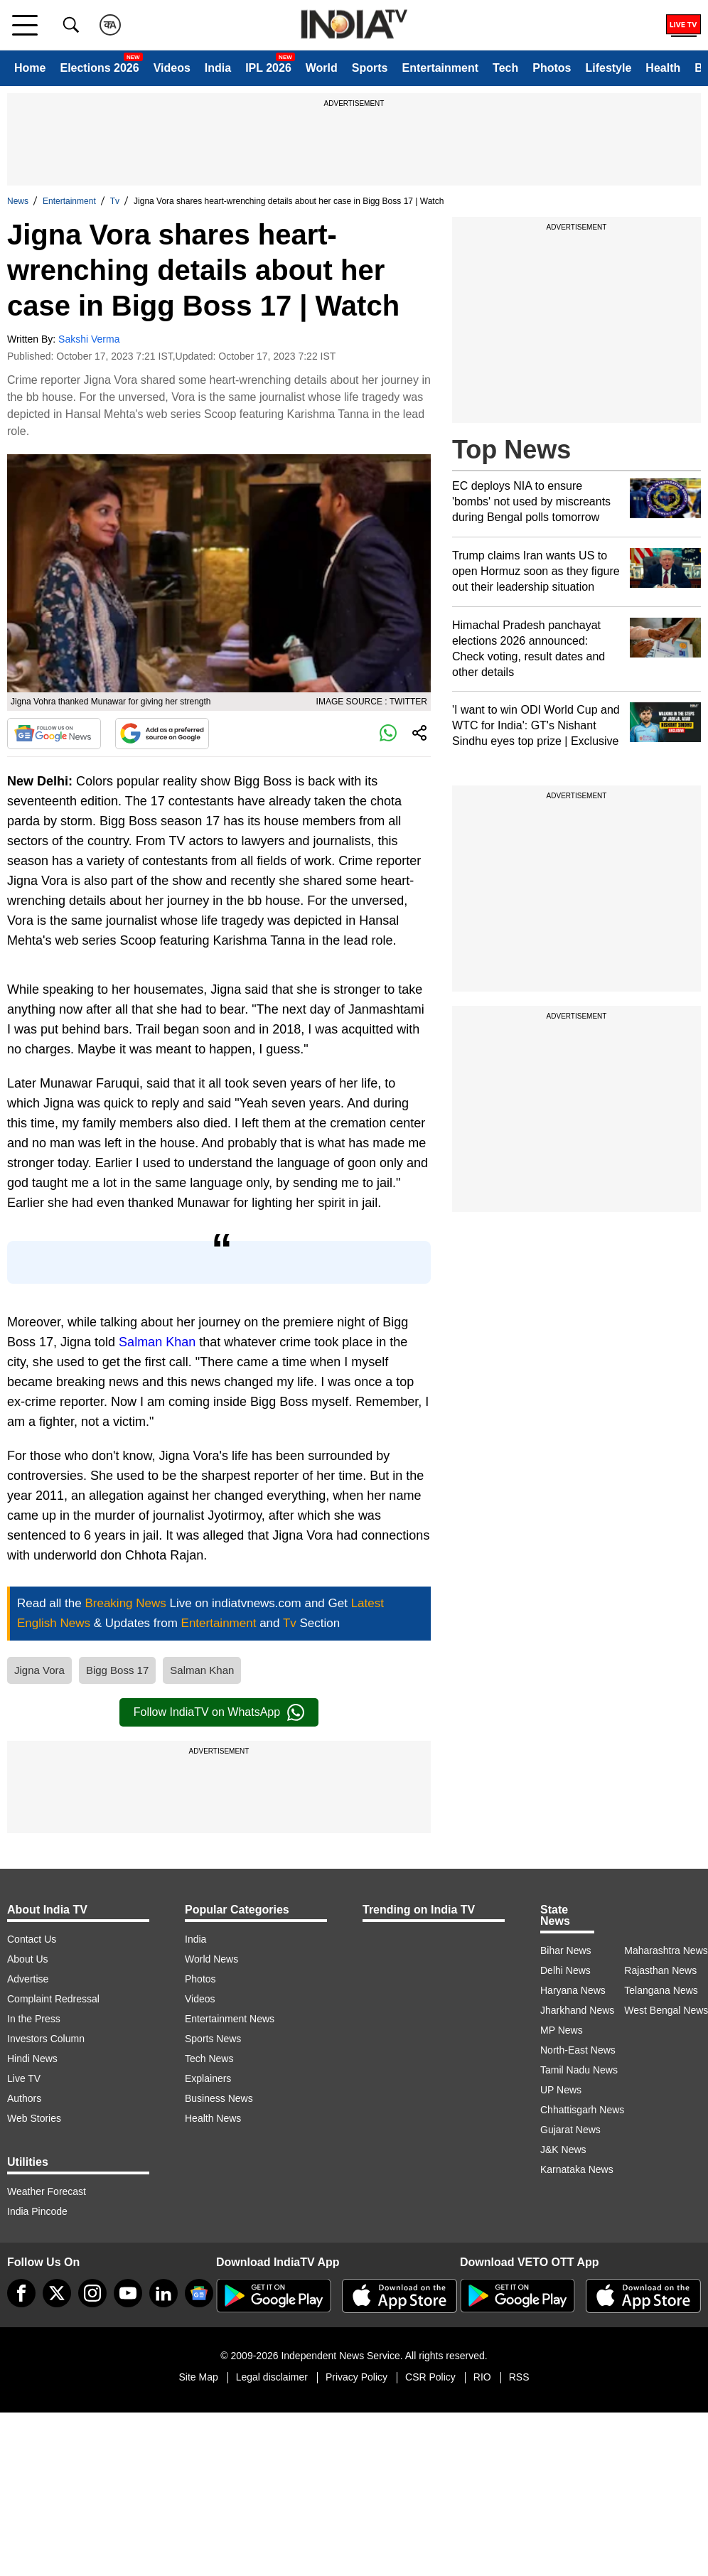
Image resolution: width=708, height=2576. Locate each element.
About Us (27, 1959)
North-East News (578, 2050)
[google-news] (199, 2293)
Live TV (24, 2078)
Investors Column (46, 2038)
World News (211, 1959)
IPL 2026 (268, 68)
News (17, 201)
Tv (114, 201)
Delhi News (565, 1970)
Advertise (27, 1979)
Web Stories (34, 2118)
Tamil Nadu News (579, 2070)
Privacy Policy (356, 2377)
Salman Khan (157, 1342)
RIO (482, 2377)
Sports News (213, 2038)
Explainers (208, 2078)
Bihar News (565, 1950)
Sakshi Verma (88, 339)
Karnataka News (576, 2169)
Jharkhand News (577, 2010)
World (322, 68)
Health (662, 68)
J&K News (563, 2149)
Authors (24, 2098)
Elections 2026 (99, 68)
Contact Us (31, 1939)
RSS (519, 2377)
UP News (560, 2089)
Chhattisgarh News (582, 2109)
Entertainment (440, 68)
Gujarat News (570, 2129)
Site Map (198, 2377)
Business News (219, 2098)
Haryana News (573, 1990)
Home (29, 68)
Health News (213, 2118)
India (218, 68)
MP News (561, 2030)
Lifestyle (608, 68)
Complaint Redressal (53, 1999)
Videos (172, 68)
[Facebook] (21, 2293)
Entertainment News (229, 2018)
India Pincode (37, 2211)
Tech (505, 68)
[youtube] (128, 2293)
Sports (370, 68)
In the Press (33, 2018)
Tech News (209, 2058)
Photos (551, 68)
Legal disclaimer (272, 2377)
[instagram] (92, 2293)
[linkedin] (163, 2293)
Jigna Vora (39, 1670)
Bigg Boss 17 (117, 1670)
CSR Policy (430, 2377)
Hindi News (32, 2058)
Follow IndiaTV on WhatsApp (219, 1712)
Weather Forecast (46, 2191)
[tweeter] (57, 2293)
